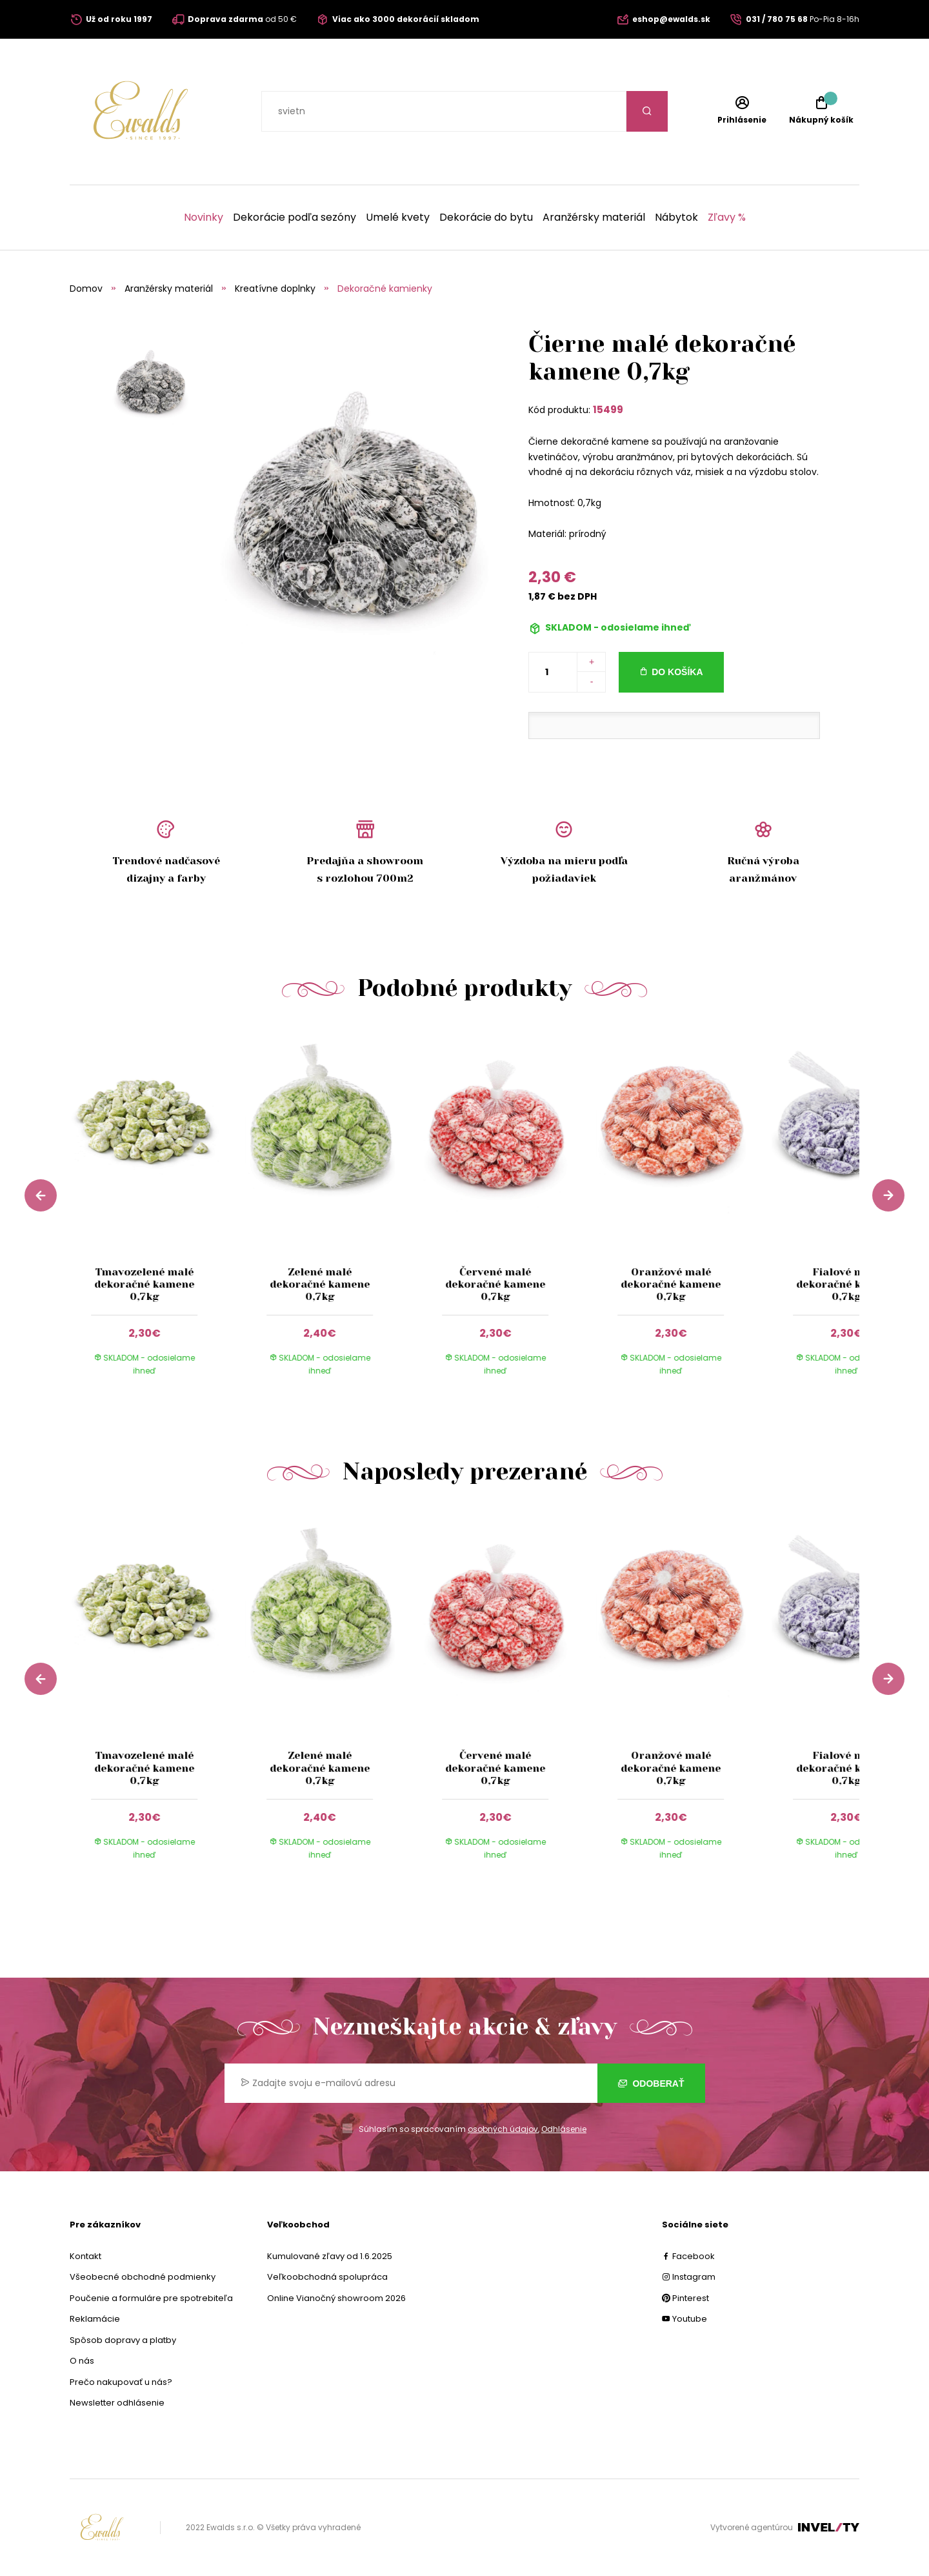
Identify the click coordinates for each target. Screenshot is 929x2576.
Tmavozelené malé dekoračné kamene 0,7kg (144, 1284)
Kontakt (85, 2256)
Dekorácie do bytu (486, 217)
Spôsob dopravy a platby (123, 2340)
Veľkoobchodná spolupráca (327, 2277)
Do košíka (677, 672)
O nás (82, 2361)
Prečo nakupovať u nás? (121, 2382)
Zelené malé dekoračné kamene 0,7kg (320, 1284)
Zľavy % (727, 217)
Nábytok (676, 217)
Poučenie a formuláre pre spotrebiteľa (151, 2298)
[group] (157, 1213)
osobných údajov (503, 2129)
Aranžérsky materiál (594, 217)
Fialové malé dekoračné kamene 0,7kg (846, 1284)
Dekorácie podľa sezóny (294, 217)
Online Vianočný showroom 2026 (336, 2298)
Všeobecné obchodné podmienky (142, 2277)
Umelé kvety (398, 217)
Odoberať (651, 2083)
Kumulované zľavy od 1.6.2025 (329, 2256)
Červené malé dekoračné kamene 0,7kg (495, 1284)
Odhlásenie (563, 2129)
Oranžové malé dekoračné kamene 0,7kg (671, 1284)
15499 (608, 409)
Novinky (203, 217)
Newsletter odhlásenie (117, 2403)
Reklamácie (95, 2319)
